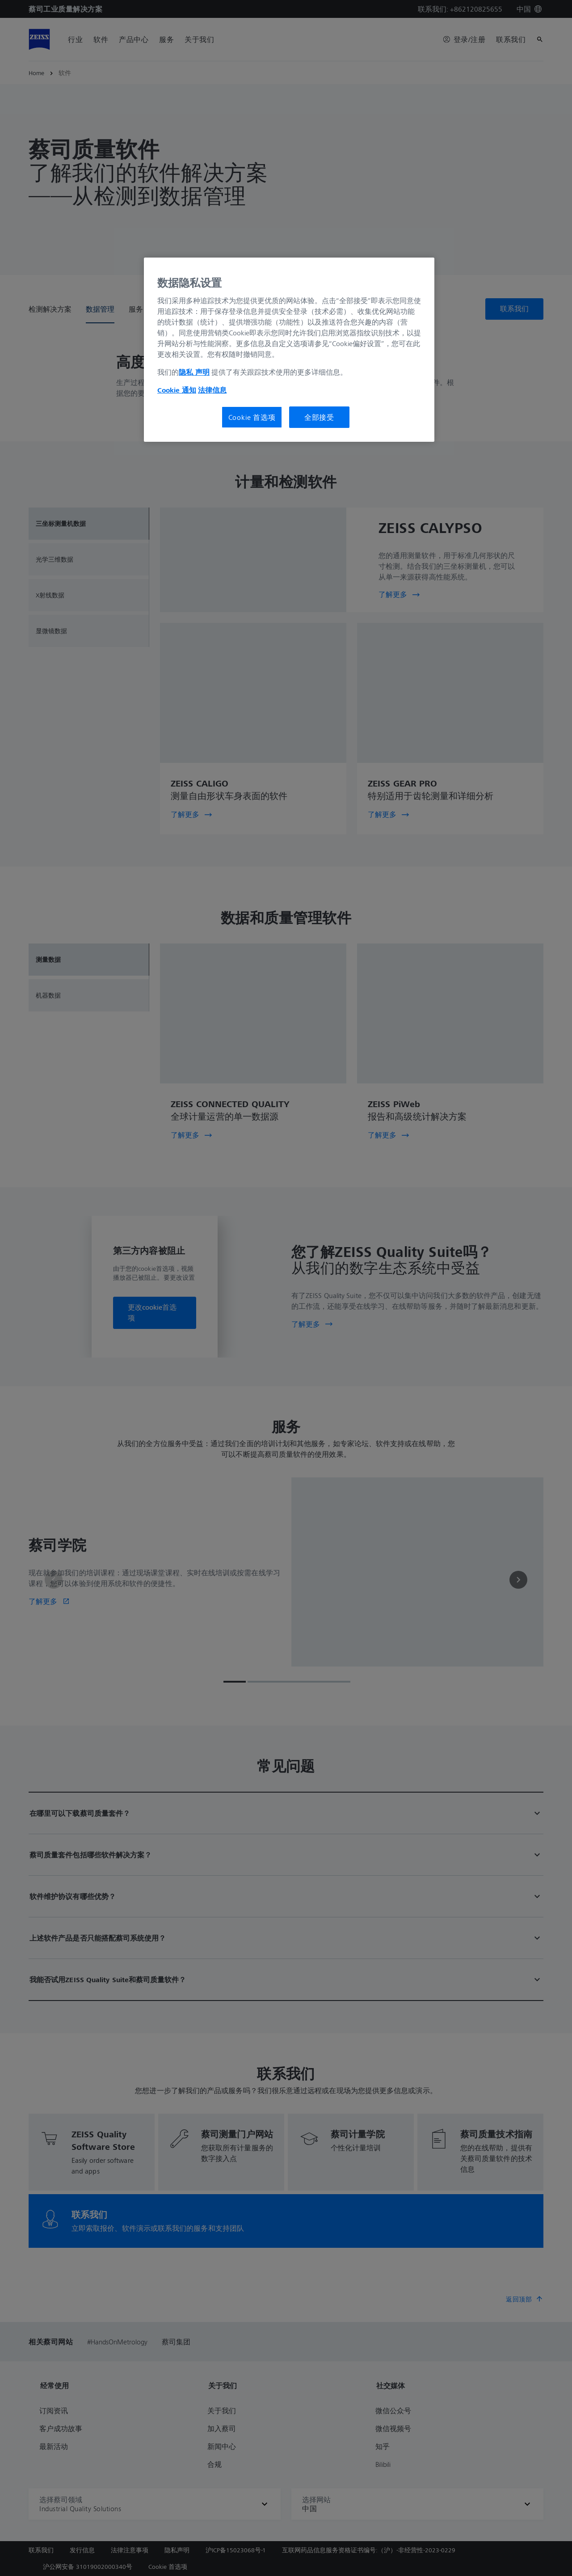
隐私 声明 (194, 372)
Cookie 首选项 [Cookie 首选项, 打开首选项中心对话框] (252, 417)
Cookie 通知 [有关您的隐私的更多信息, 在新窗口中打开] (176, 390)
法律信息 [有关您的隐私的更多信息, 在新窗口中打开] (212, 390)
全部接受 (319, 417)
